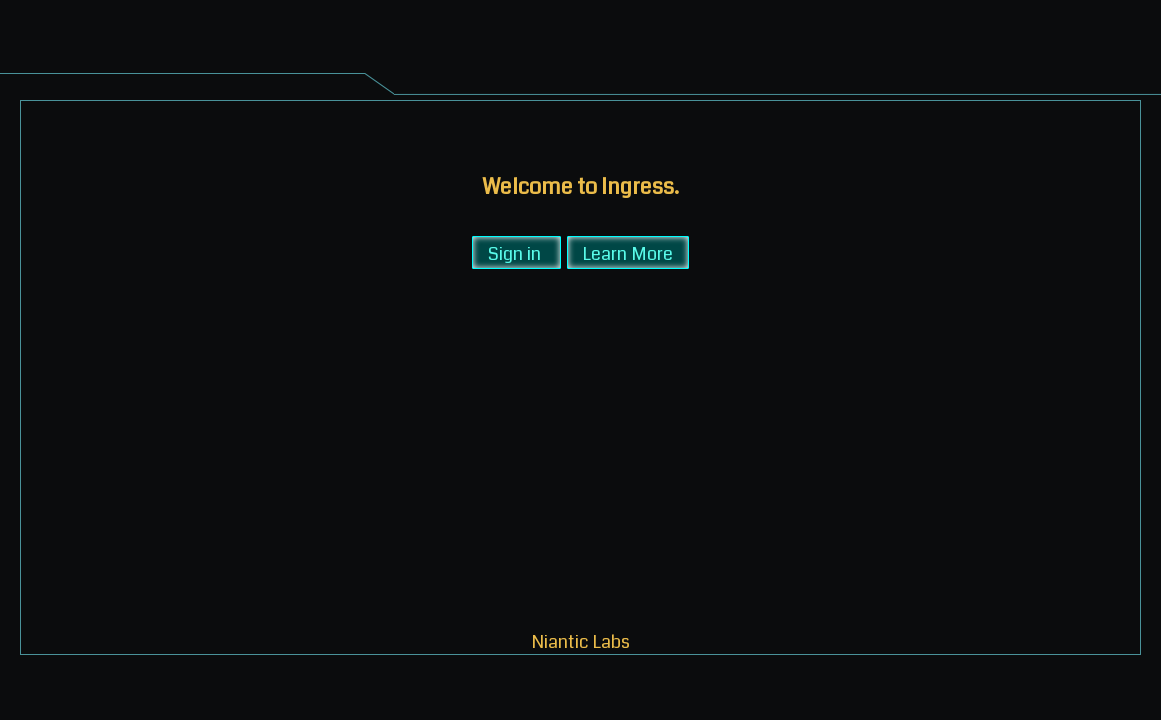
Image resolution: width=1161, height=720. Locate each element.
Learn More (628, 252)
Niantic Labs (581, 640)
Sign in (514, 252)
